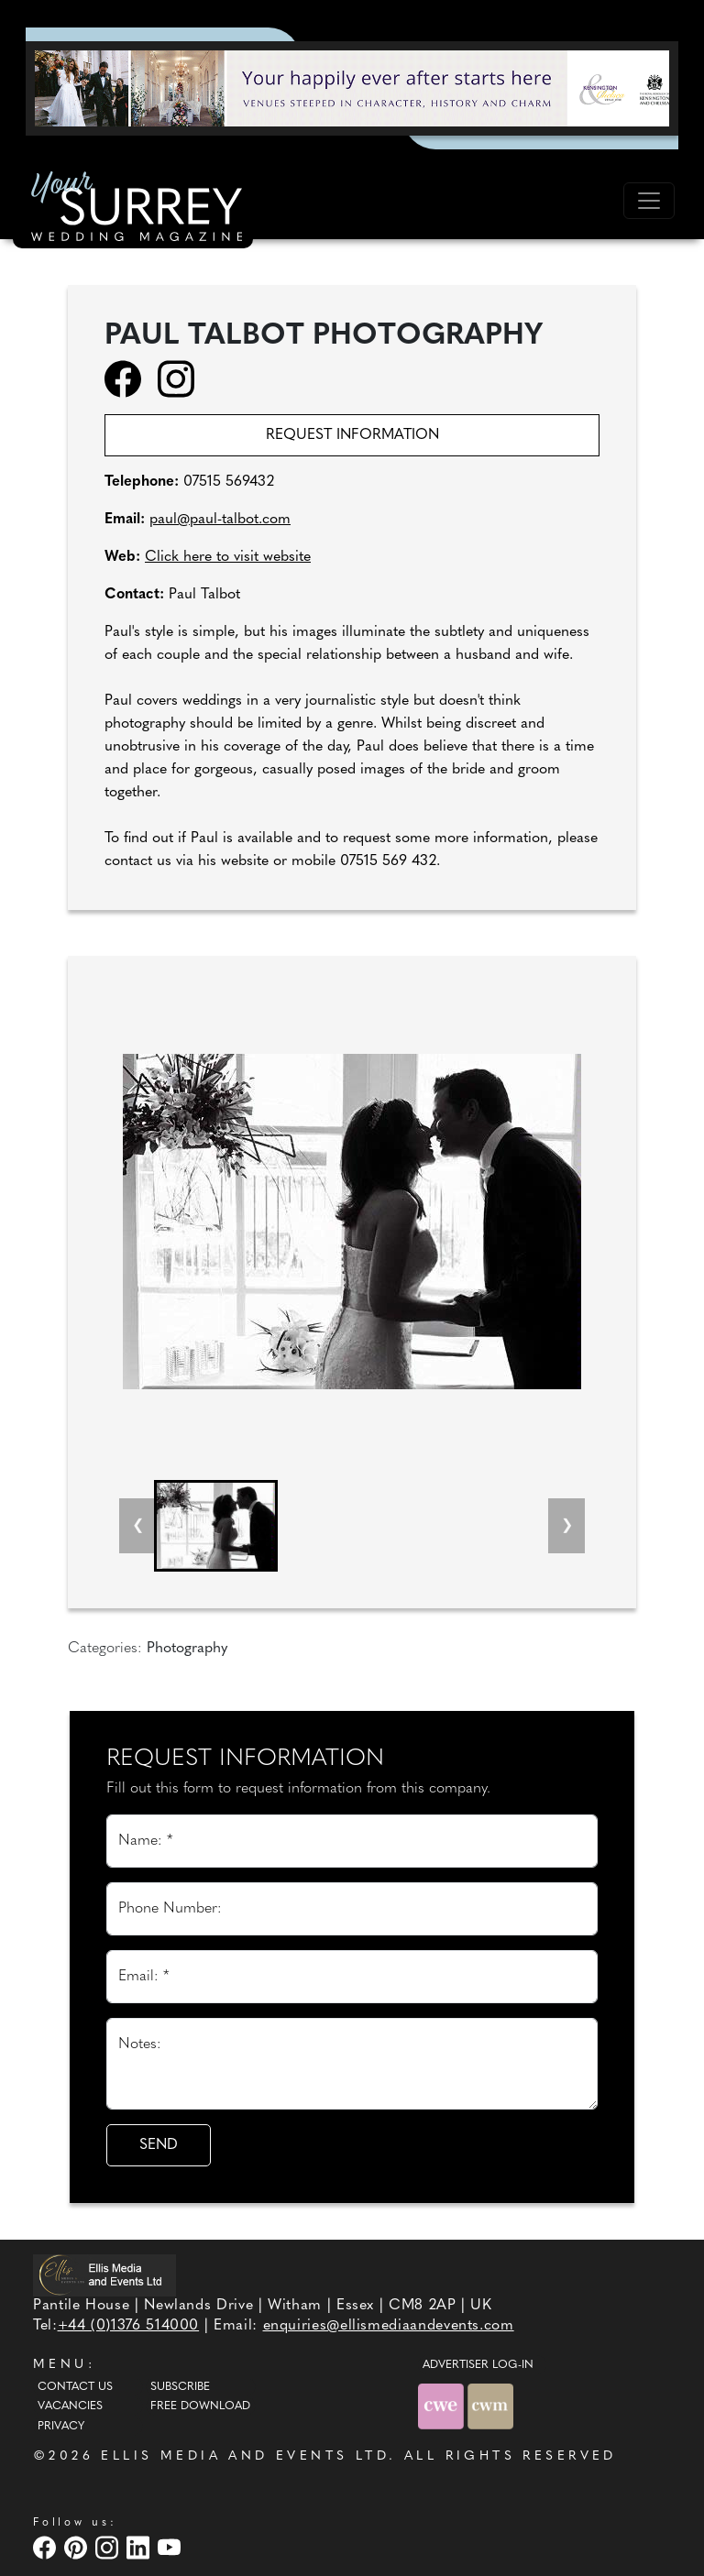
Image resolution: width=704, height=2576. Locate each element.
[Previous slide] (137, 1525)
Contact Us (75, 2387)
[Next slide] (566, 1525)
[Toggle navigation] (649, 200)
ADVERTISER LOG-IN (478, 2365)
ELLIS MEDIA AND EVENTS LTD (245, 2456)
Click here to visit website (228, 557)
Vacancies (70, 2406)
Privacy (61, 2426)
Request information (352, 435)
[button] (216, 1526)
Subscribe (180, 2387)
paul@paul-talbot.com (220, 519)
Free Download (200, 2406)
